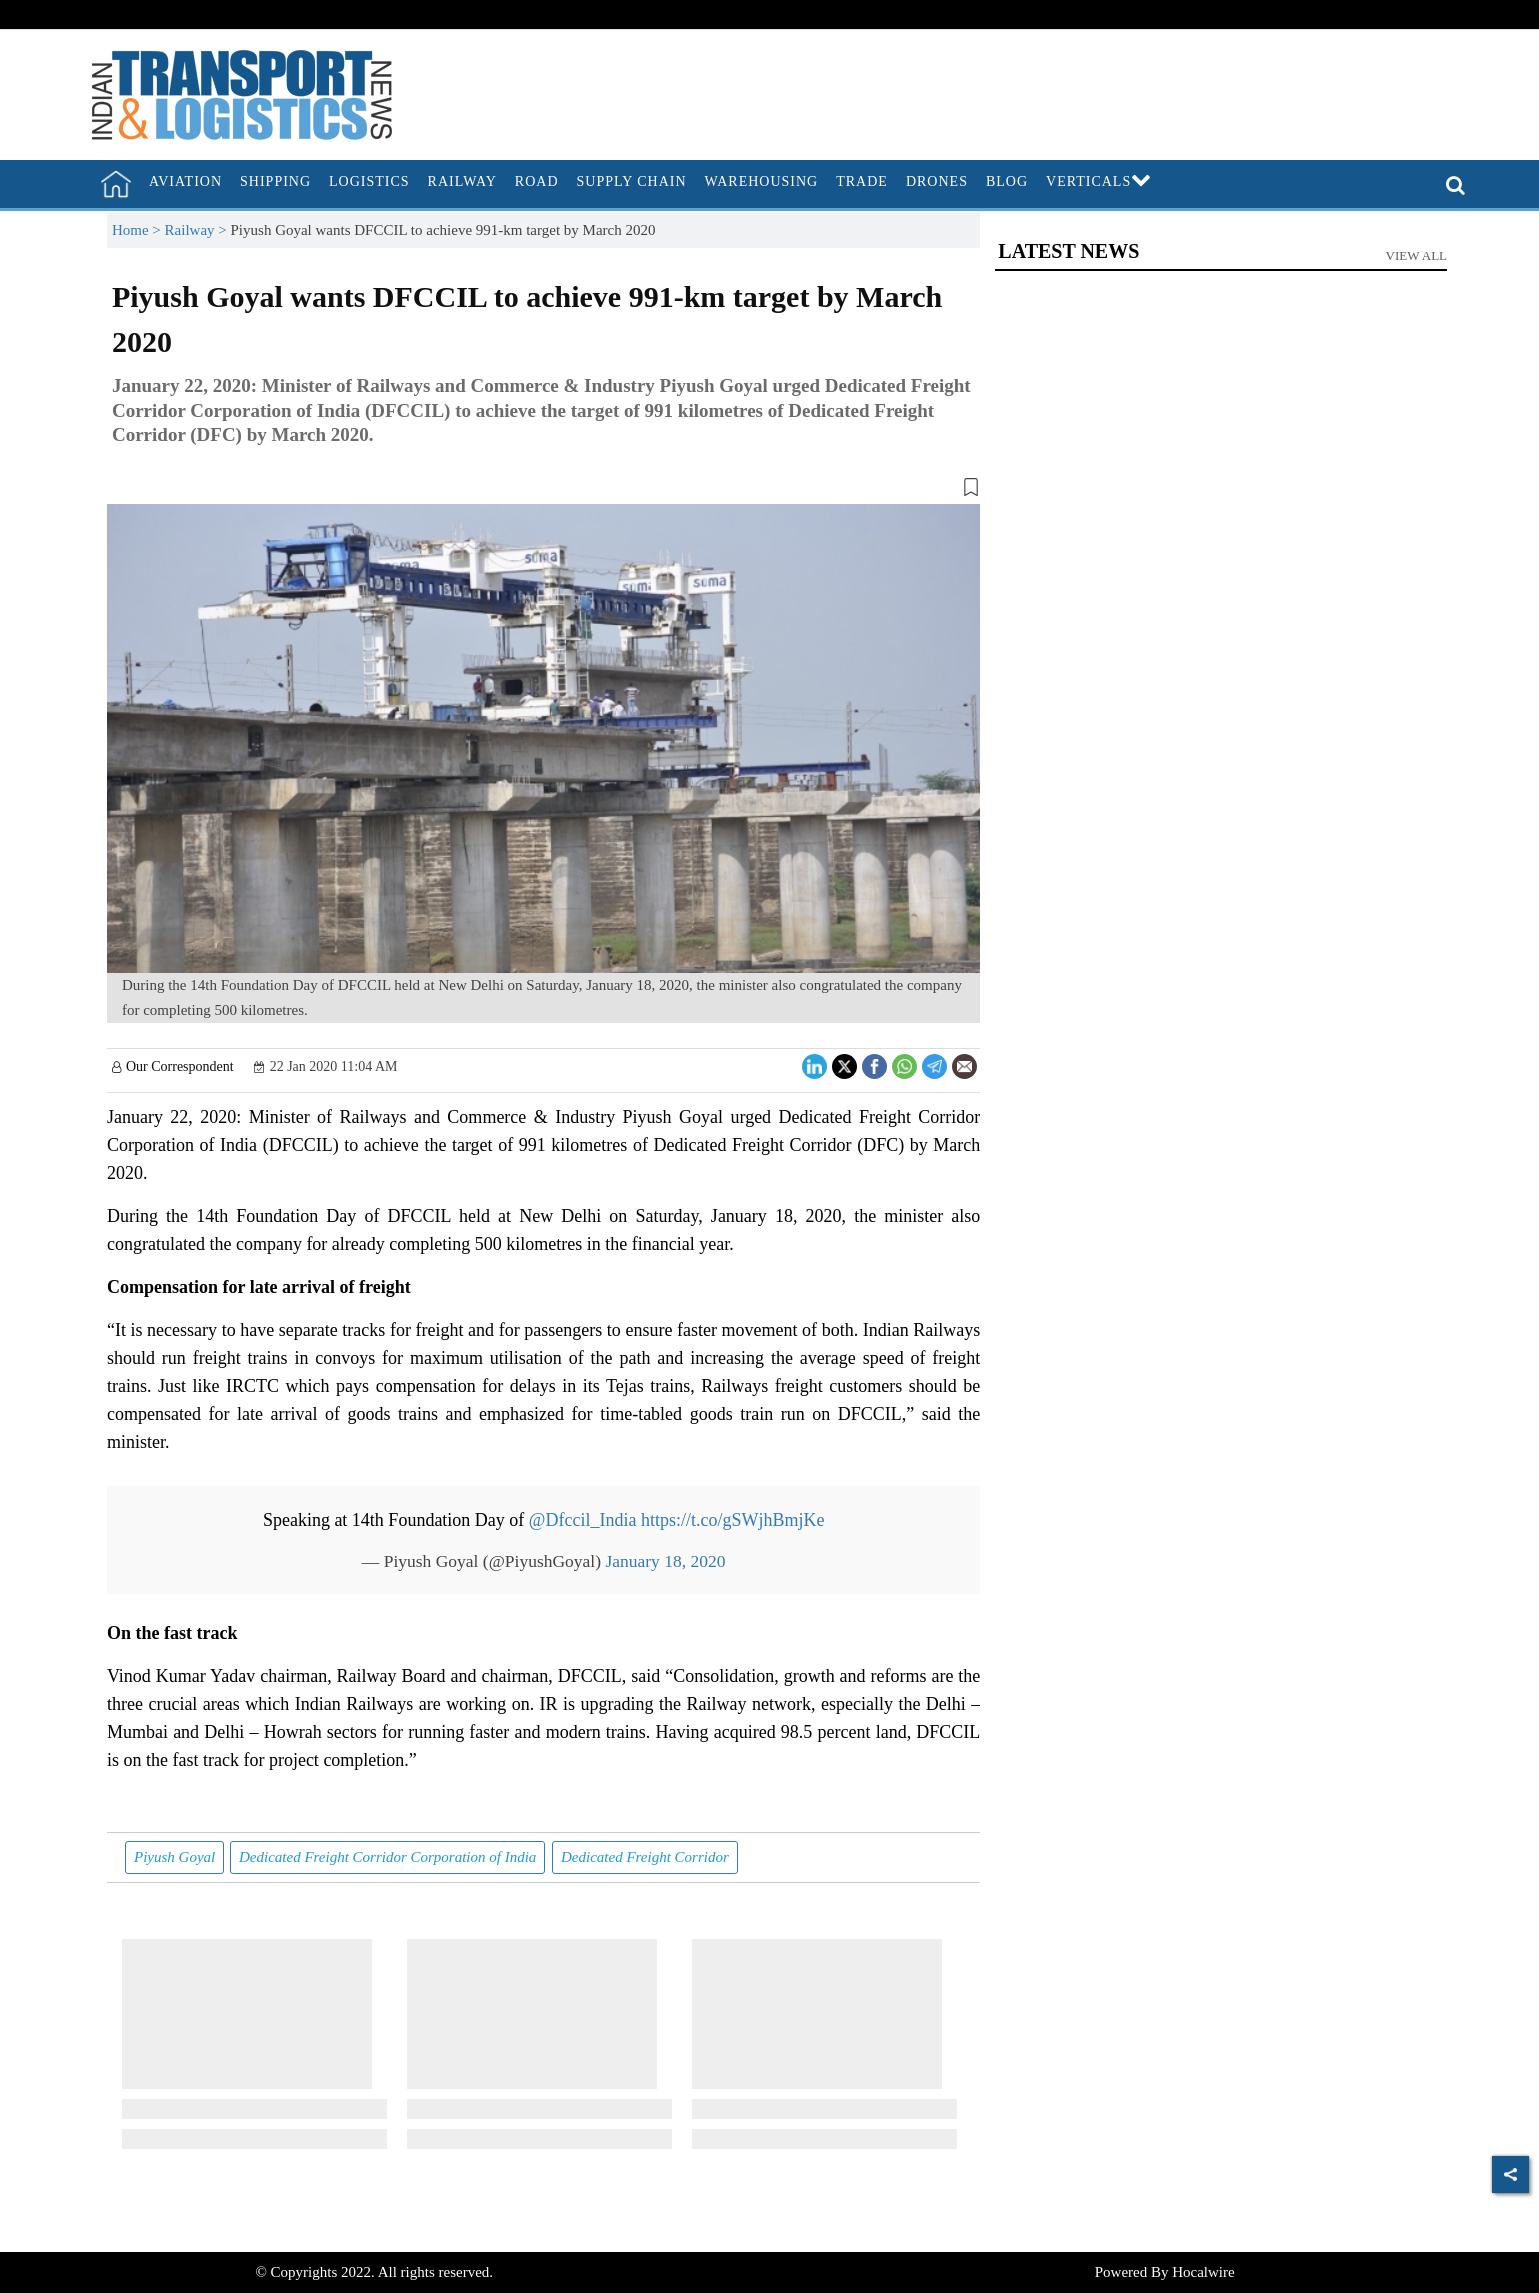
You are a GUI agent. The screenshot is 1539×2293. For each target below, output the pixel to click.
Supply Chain (632, 181)
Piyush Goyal (174, 1857)
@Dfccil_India (583, 1520)
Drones (937, 181)
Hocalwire (1203, 2272)
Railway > (198, 230)
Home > (138, 230)
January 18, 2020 (665, 1561)
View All (1417, 255)
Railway (462, 181)
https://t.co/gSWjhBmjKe (733, 1520)
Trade (862, 181)
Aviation (185, 181)
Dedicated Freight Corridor (645, 1857)
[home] (116, 184)
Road (537, 181)
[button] (543, 491)
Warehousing (762, 181)
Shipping (275, 181)
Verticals (1099, 181)
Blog (1007, 181)
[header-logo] (242, 93)
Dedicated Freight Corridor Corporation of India (387, 1857)
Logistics (369, 181)
